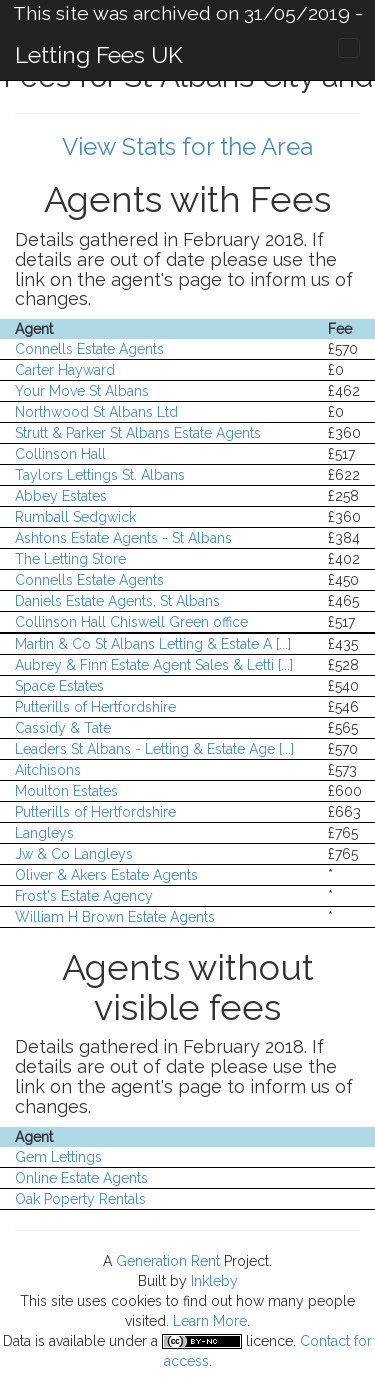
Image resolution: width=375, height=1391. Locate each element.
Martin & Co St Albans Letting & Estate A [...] (153, 644)
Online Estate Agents (81, 1178)
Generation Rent (168, 1261)
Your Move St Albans (82, 391)
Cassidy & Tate (63, 728)
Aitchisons (48, 770)
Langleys (44, 833)
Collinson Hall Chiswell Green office (131, 622)
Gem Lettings (58, 1157)
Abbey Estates (61, 496)
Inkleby (214, 1281)
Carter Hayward (65, 370)
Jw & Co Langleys (74, 854)
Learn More (210, 1321)
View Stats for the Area (187, 146)
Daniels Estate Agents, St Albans (117, 601)
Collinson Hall (60, 454)
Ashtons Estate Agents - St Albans (123, 538)
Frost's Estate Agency (84, 896)
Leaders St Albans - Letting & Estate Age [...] (154, 749)
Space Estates (59, 686)
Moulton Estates (66, 791)
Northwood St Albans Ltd (96, 412)
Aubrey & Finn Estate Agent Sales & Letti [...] (154, 665)
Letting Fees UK (99, 54)
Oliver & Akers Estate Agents (106, 875)
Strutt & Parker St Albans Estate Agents (138, 433)
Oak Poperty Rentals (80, 1199)
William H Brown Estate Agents (115, 917)
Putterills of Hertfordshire (95, 707)
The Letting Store (70, 559)
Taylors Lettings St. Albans (100, 475)
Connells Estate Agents (89, 349)
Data (17, 1341)
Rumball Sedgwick (75, 517)
